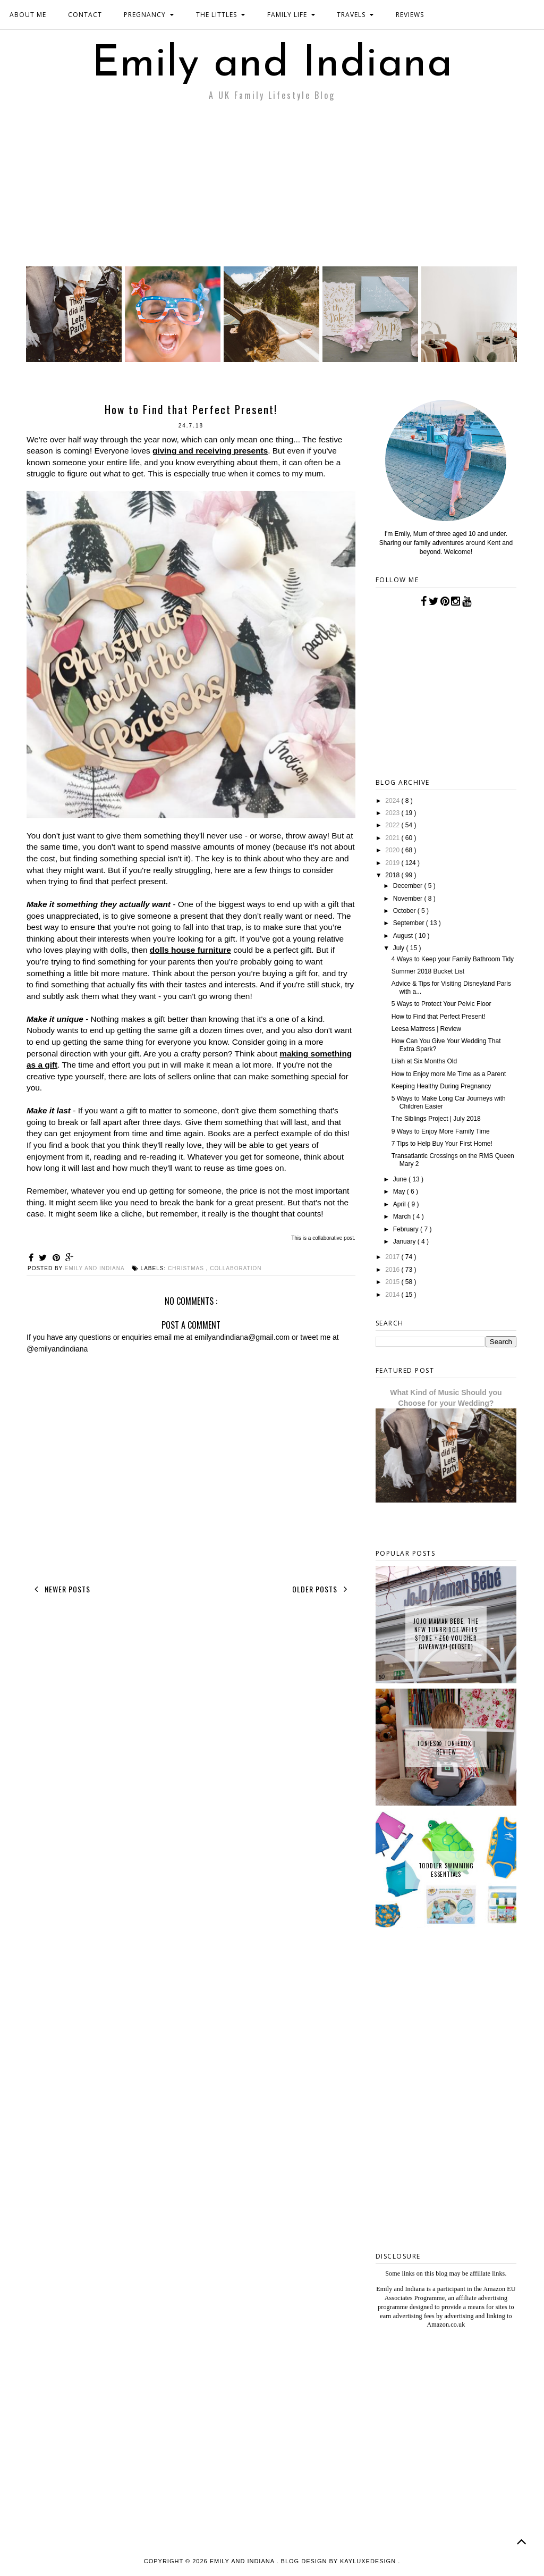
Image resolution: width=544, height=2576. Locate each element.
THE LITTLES (220, 14)
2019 (393, 863)
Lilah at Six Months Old (424, 1061)
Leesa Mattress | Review (426, 1029)
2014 (393, 1294)
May (400, 1191)
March (403, 1216)
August (404, 935)
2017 (393, 1257)
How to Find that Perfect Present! (439, 1016)
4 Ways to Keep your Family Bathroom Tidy (453, 959)
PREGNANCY (149, 14)
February (406, 1229)
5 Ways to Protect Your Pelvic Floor (441, 1004)
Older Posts (322, 1589)
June (401, 1179)
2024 (393, 800)
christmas (187, 1268)
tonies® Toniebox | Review (445, 1747)
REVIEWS (410, 14)
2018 (393, 875)
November (408, 898)
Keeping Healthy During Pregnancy (441, 1086)
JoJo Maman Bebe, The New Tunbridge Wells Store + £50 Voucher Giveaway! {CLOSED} (445, 1634)
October (405, 910)
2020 (393, 850)
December (408, 886)
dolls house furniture (190, 949)
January (405, 1241)
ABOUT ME (28, 14)
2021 (393, 838)
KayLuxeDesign (369, 2561)
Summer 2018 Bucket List (428, 971)
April (400, 1204)
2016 (393, 1269)
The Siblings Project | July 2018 (436, 1118)
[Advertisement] (272, 186)
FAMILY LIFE (291, 14)
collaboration (235, 1268)
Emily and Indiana (272, 65)
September (409, 923)
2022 (393, 825)
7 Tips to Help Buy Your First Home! (442, 1143)
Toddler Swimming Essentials (446, 1869)
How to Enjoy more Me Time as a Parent (449, 1074)
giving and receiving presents (210, 450)
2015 (393, 1282)
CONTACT (85, 14)
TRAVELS (355, 14)
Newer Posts (60, 1589)
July (399, 948)
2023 (393, 813)
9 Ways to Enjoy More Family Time (441, 1131)
